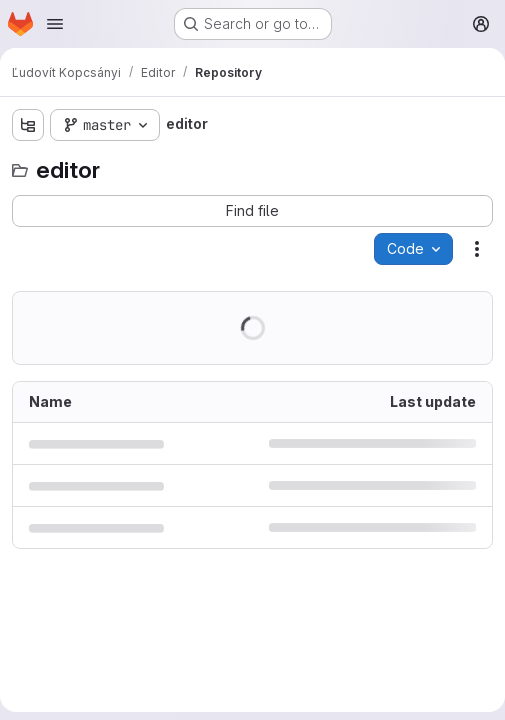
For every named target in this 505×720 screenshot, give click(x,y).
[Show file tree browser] (28, 125)
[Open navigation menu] (55, 24)
